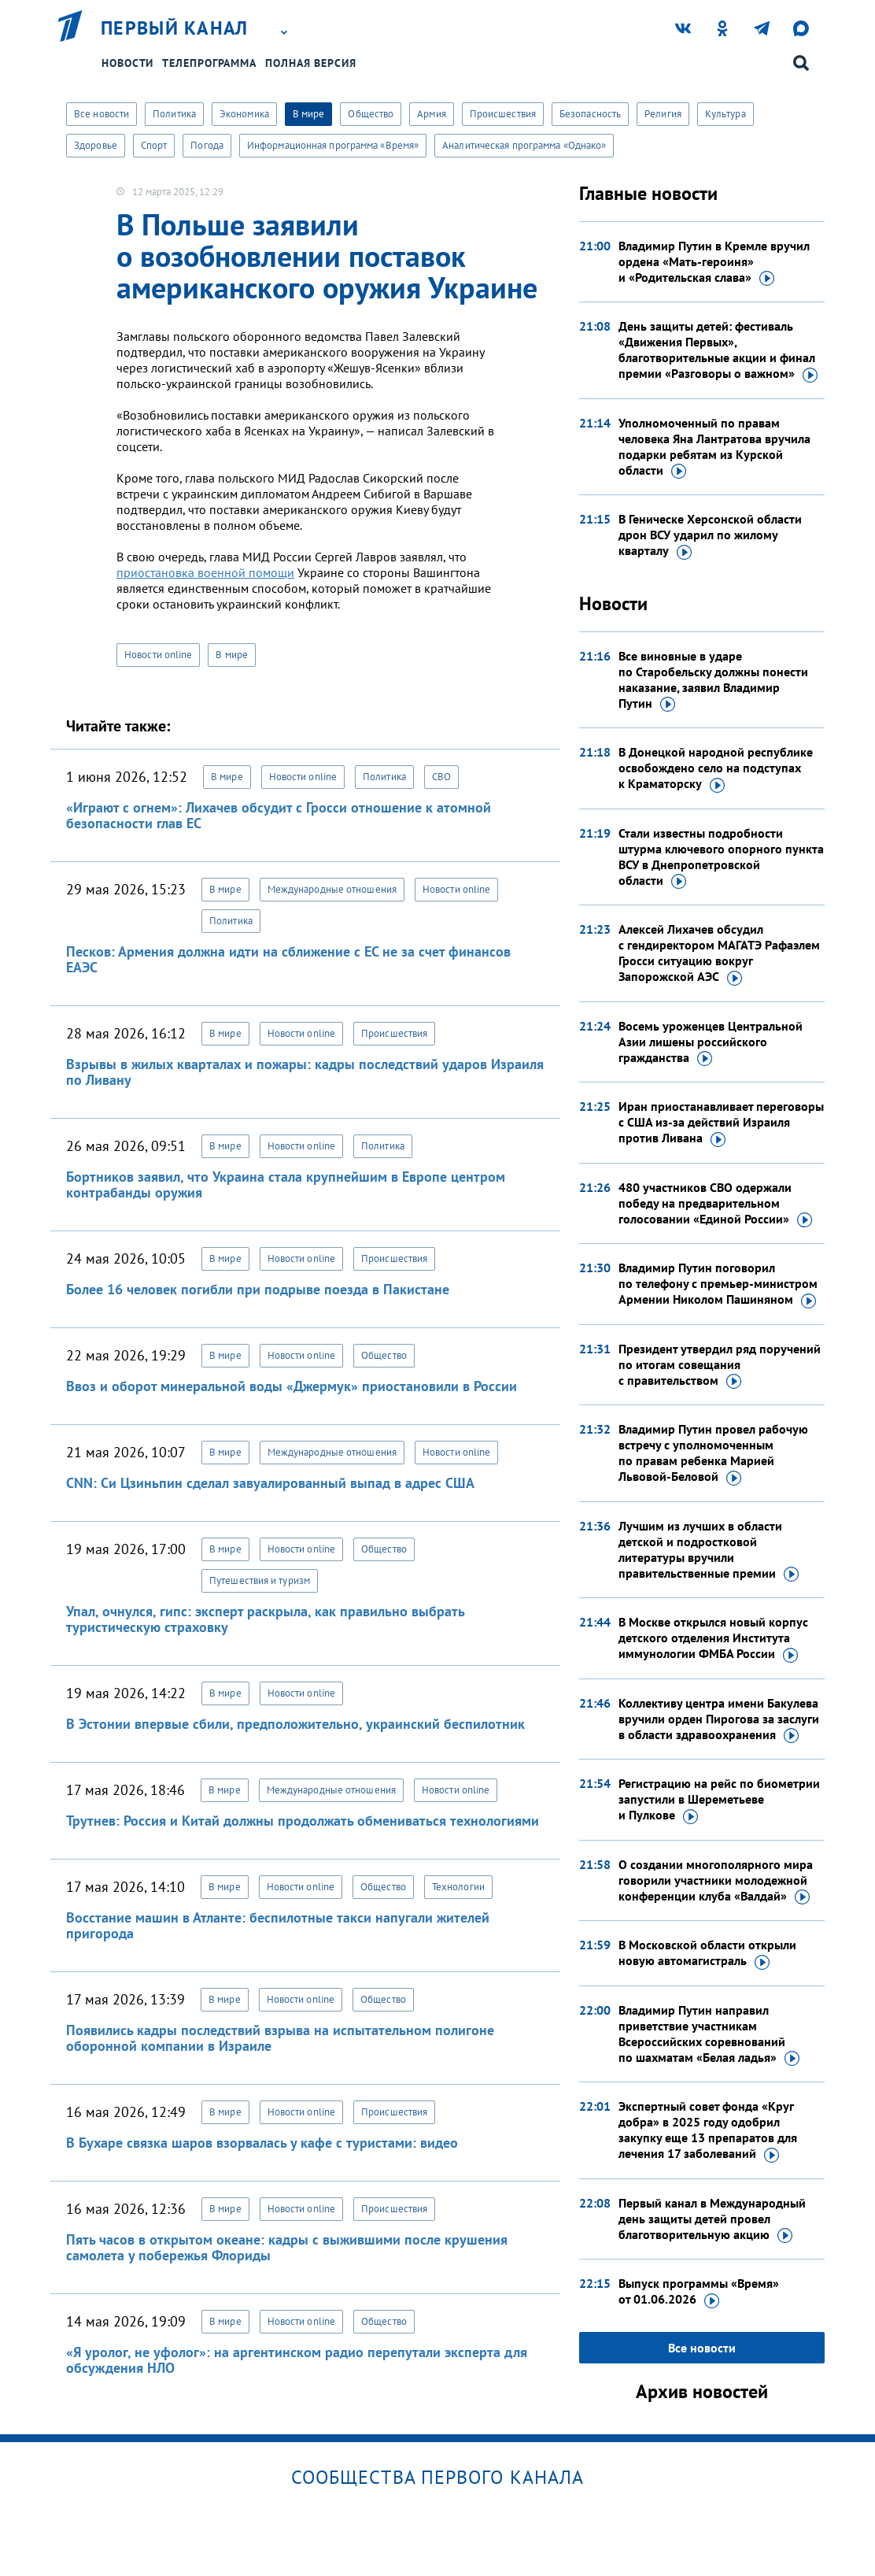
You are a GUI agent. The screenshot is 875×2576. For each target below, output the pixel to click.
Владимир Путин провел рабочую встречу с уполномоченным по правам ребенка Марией (713, 1453)
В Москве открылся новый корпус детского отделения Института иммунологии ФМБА (713, 1638)
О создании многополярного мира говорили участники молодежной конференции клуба (715, 1880)
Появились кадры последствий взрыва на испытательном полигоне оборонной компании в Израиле (280, 2038)
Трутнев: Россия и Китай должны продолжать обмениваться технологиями (302, 1821)
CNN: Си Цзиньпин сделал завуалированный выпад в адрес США (270, 1483)
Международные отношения (332, 889)
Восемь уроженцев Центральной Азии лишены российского (710, 1042)
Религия (662, 113)
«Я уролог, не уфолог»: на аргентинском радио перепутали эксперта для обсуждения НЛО (296, 2360)
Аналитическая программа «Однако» (524, 145)
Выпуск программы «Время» (698, 2291)
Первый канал (175, 28)
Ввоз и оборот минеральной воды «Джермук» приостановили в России (291, 1386)
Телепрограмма (209, 63)
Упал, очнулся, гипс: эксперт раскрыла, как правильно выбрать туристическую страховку (265, 1619)
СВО (441, 776)
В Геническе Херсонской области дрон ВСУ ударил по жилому (710, 535)
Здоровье (95, 145)
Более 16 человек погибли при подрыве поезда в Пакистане (257, 1289)
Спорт (154, 145)
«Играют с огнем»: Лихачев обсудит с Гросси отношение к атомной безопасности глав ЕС (278, 815)
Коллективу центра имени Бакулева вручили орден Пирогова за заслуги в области (718, 1719)
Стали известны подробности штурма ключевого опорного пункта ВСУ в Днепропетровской (721, 857)
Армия (431, 113)
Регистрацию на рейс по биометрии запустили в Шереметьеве (719, 1799)
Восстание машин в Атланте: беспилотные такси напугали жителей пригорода (277, 1925)
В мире (309, 113)
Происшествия (503, 113)
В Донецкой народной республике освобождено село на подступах (715, 768)
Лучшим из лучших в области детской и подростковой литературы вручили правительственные (708, 1550)
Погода (206, 145)
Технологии (458, 1886)
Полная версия (310, 63)
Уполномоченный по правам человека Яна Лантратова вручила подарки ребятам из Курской (714, 447)
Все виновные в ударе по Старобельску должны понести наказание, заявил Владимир (713, 680)
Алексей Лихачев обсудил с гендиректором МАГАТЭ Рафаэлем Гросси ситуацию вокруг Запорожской (719, 953)
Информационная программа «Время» (333, 145)
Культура (725, 113)
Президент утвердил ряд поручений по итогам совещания (719, 1365)
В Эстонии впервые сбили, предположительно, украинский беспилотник (295, 1724)
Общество (370, 113)
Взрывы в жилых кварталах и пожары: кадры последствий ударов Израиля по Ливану (305, 1072)
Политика (174, 113)
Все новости (101, 113)
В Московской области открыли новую (707, 1953)
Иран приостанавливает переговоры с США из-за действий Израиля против (721, 1122)
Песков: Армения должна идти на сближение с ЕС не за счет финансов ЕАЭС (288, 959)
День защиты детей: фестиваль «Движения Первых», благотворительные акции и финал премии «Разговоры (718, 350)
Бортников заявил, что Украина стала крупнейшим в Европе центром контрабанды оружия (285, 1184)
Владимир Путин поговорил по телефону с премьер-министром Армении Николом (718, 1284)
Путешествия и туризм (259, 1580)
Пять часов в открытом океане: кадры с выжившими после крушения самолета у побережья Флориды (287, 2247)
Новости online (158, 654)
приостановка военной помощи (205, 572)
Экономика (244, 113)
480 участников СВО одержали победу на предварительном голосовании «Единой (715, 1203)
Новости (127, 63)
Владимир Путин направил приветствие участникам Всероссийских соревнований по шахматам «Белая (708, 2034)
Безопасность (590, 113)
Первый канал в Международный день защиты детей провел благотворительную (712, 2219)
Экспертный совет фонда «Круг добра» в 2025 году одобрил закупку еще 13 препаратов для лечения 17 (707, 2130)
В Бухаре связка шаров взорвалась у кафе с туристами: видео (262, 2143)
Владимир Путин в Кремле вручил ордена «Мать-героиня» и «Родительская (714, 262)
